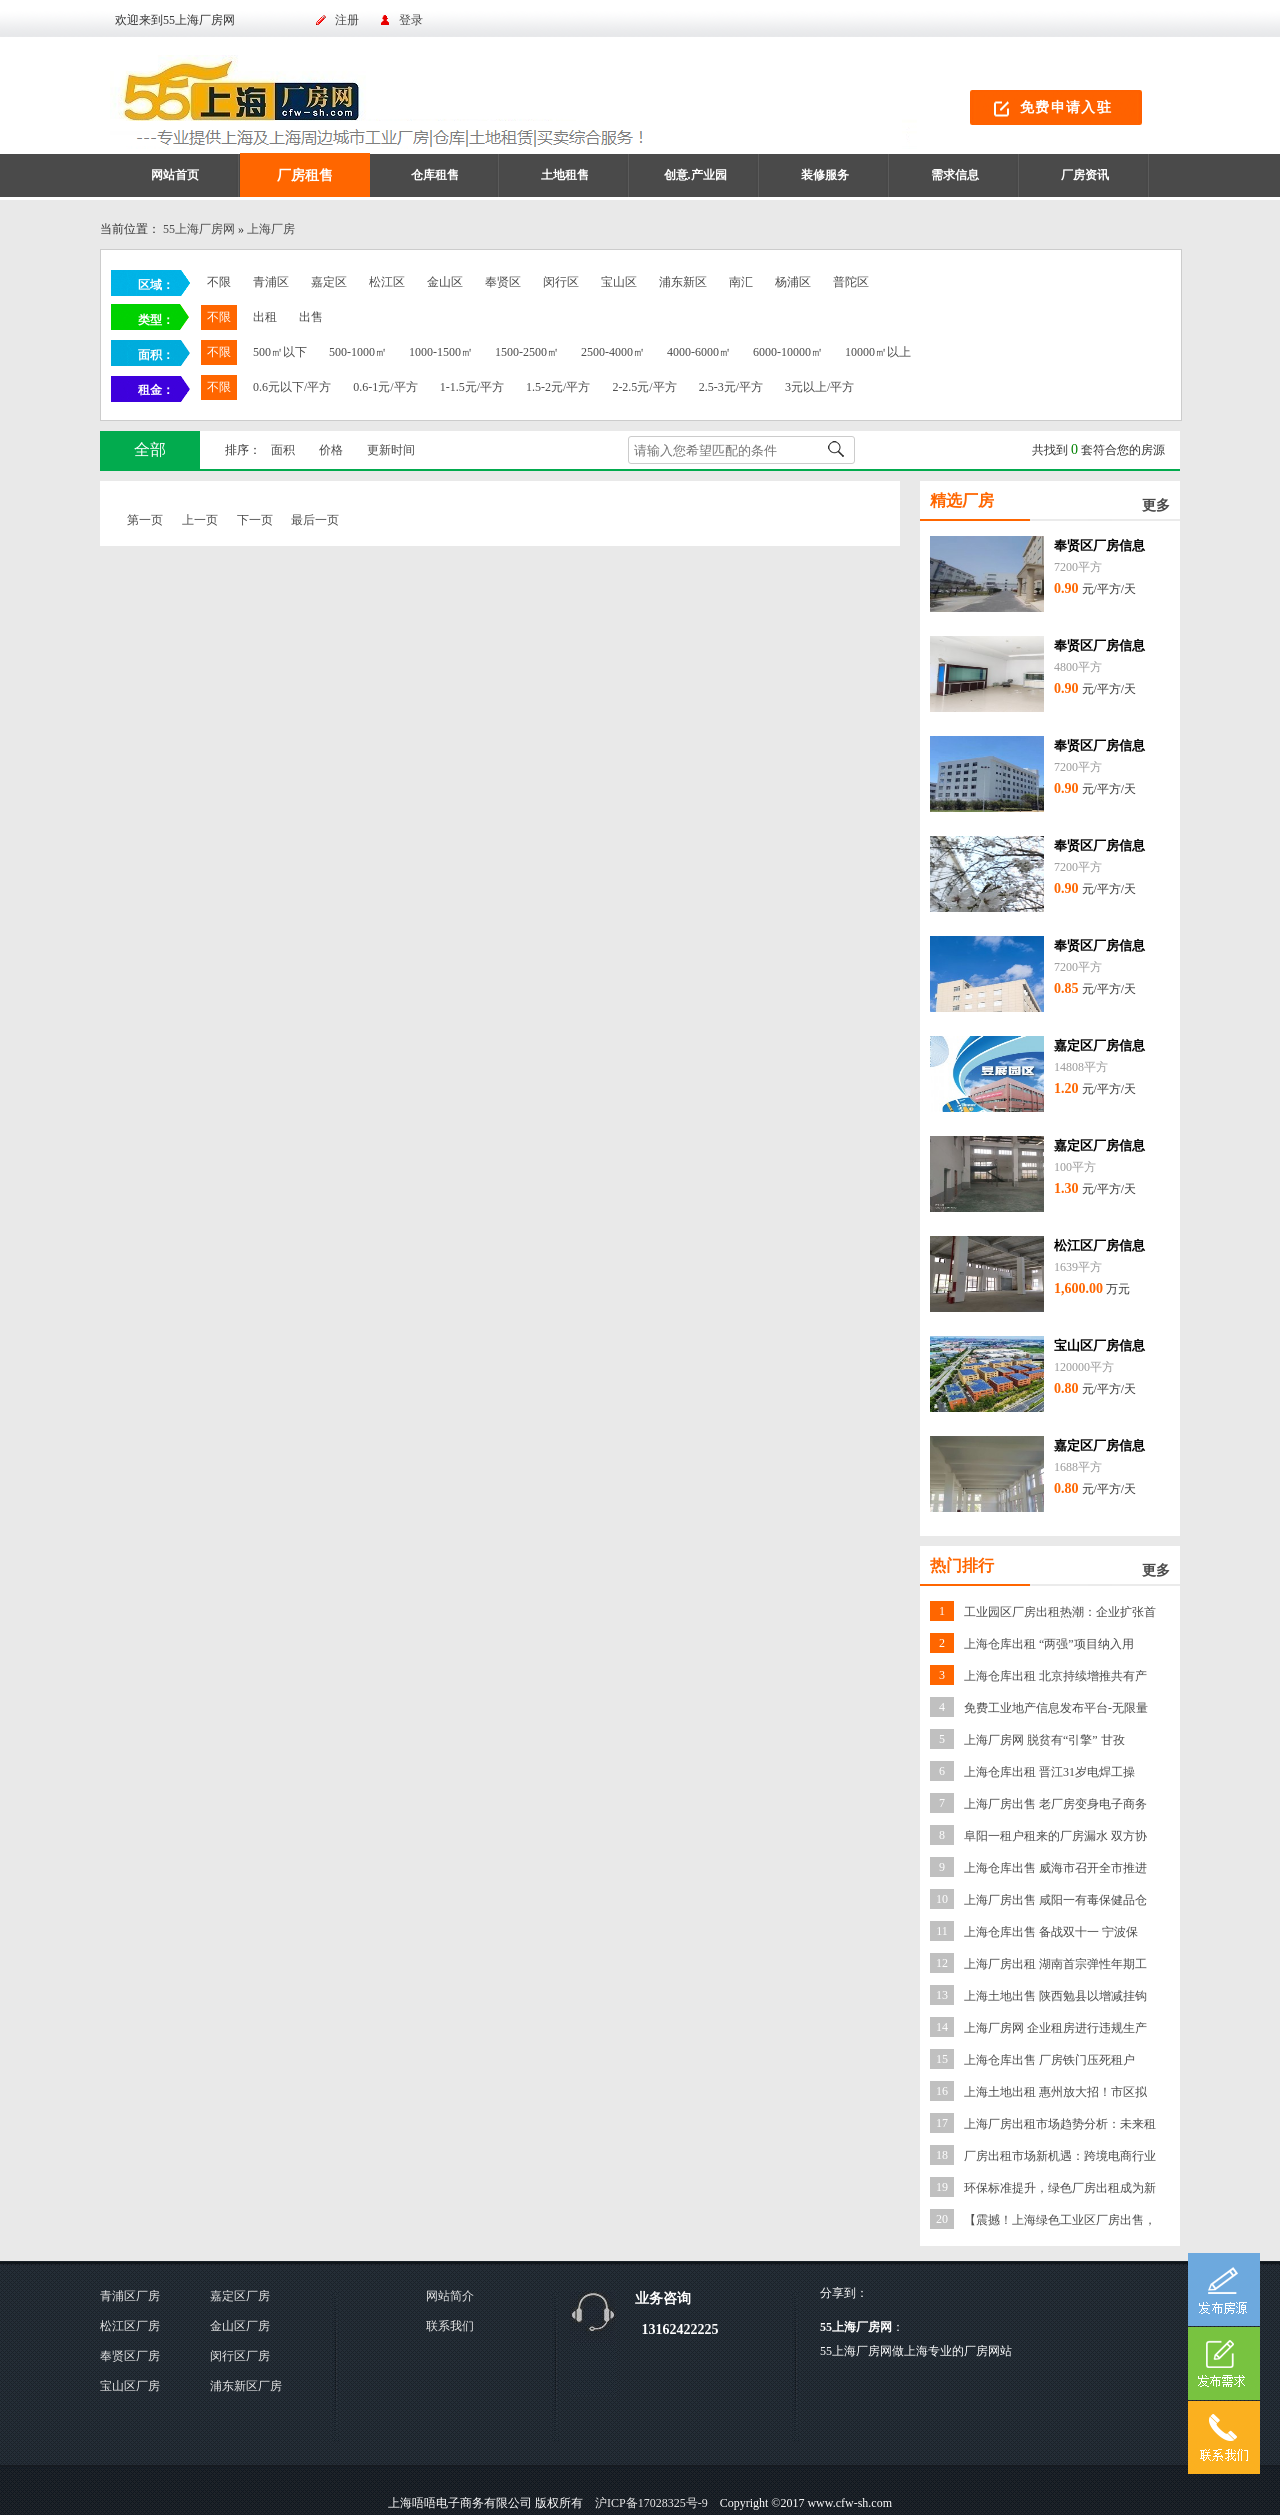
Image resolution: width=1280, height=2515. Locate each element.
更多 (1156, 505)
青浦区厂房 (130, 2296)
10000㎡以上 (878, 352)
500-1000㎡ (358, 352)
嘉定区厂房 (240, 2296)
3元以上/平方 (819, 387)
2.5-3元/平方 (731, 387)
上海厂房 (271, 229)
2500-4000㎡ (613, 352)
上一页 (200, 520)
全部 (150, 449)
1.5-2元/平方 (558, 387)
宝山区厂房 (130, 2386)
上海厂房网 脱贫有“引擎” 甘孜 (1044, 1740)
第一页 (145, 520)
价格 (331, 450)
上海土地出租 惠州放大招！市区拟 (1055, 2092)
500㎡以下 (280, 352)
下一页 (255, 520)
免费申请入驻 (1066, 107)
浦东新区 (683, 282)
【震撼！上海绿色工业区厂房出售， (1060, 2220)
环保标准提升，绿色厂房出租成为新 (1060, 2188)
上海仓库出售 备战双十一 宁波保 (1051, 1932)
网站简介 (450, 2296)
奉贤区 (503, 282)
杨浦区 (793, 282)
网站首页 (175, 175)
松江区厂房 (130, 2326)
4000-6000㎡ (699, 352)
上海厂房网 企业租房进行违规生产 (1055, 2028)
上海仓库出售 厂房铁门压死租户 (1049, 2060)
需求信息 (955, 175)
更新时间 (391, 450)
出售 (311, 317)
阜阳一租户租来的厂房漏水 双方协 (1055, 1836)
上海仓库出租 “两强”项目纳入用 (1049, 1644)
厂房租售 (305, 175)
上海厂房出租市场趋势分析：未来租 (1060, 2124)
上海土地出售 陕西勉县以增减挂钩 (1055, 1996)
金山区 (445, 282)
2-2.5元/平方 (644, 387)
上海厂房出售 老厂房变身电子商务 (1055, 1804)
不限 (219, 282)
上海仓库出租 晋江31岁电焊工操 (1049, 1772)
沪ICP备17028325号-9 (651, 2503)
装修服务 (825, 175)
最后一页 (315, 520)
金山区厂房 (240, 2326)
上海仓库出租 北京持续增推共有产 (1055, 1676)
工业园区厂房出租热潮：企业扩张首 (1060, 1612)
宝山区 (619, 282)
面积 (283, 450)
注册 (347, 20)
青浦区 (271, 282)
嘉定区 (329, 282)
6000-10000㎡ (788, 352)
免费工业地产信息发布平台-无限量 (1056, 1708)
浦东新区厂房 (246, 2386)
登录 (411, 20)
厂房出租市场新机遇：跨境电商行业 (1060, 2156)
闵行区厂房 (240, 2356)
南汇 (741, 282)
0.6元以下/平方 (292, 387)
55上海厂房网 (199, 229)
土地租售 (565, 175)
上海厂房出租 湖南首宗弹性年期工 (1055, 1964)
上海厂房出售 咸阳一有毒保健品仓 (1055, 1900)
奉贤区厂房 (130, 2356)
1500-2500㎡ (527, 352)
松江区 (387, 282)
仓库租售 (435, 175)
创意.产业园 (695, 175)
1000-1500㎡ (441, 352)
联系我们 (450, 2326)
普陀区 (851, 282)
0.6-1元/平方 (385, 387)
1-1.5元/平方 (472, 387)
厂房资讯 (1085, 175)
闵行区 (561, 282)
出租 (265, 317)
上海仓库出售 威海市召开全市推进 (1055, 1868)
